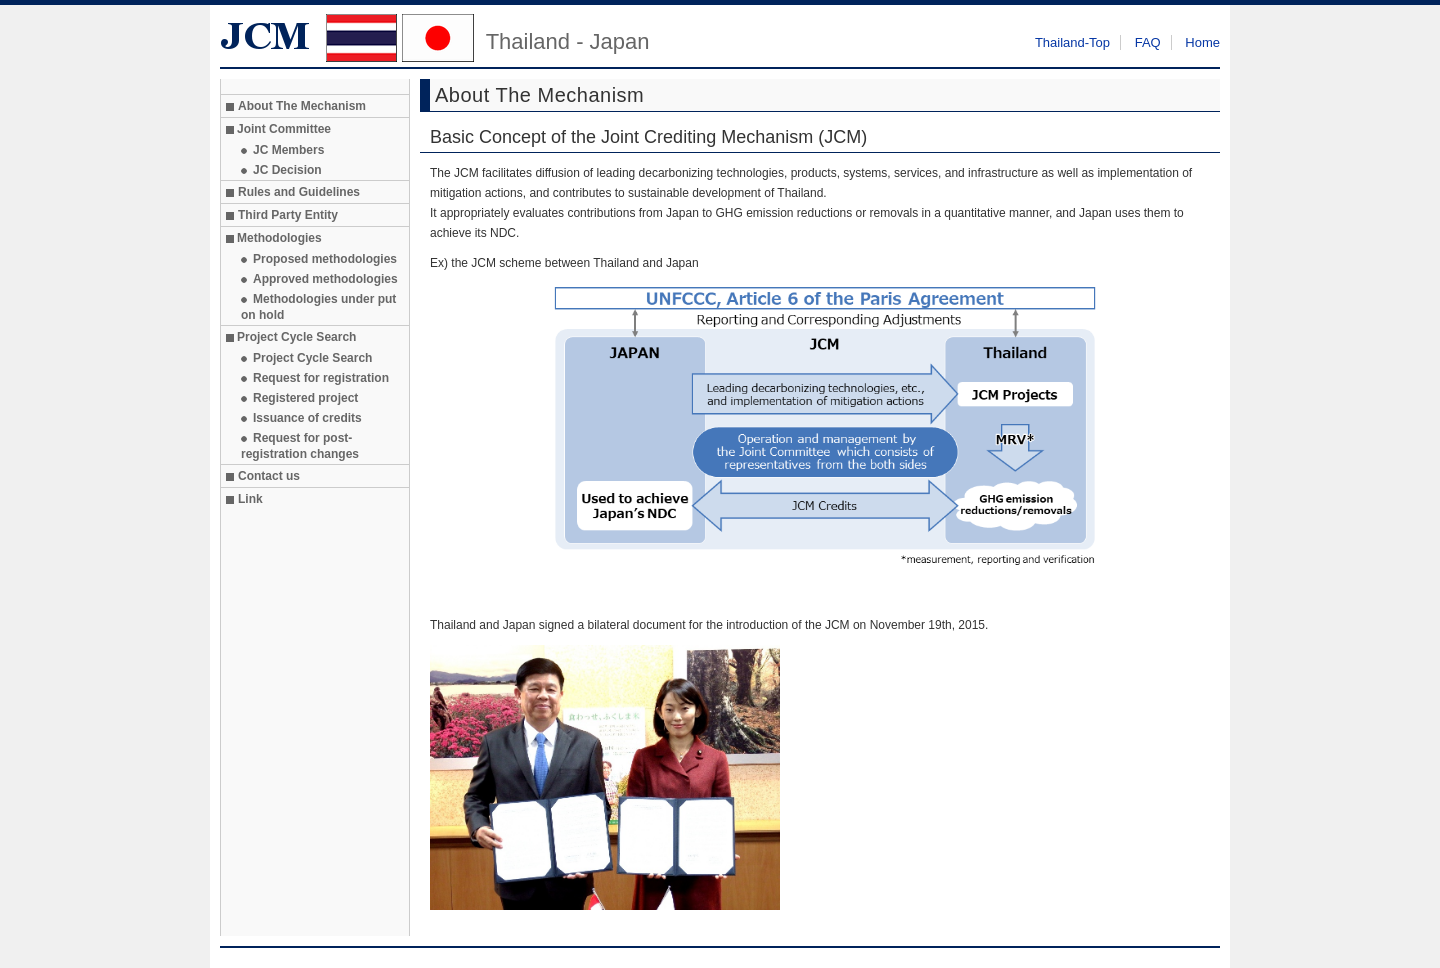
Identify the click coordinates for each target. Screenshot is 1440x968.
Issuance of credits (307, 418)
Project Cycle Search (312, 358)
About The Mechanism (302, 106)
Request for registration (321, 378)
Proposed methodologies (325, 259)
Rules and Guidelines (299, 192)
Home (1202, 42)
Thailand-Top (1072, 42)
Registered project (305, 398)
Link (250, 499)
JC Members (288, 150)
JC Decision (287, 170)
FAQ (1148, 42)
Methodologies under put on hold (318, 307)
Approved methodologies (325, 279)
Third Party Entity (288, 215)
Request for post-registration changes (300, 446)
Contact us (269, 476)
